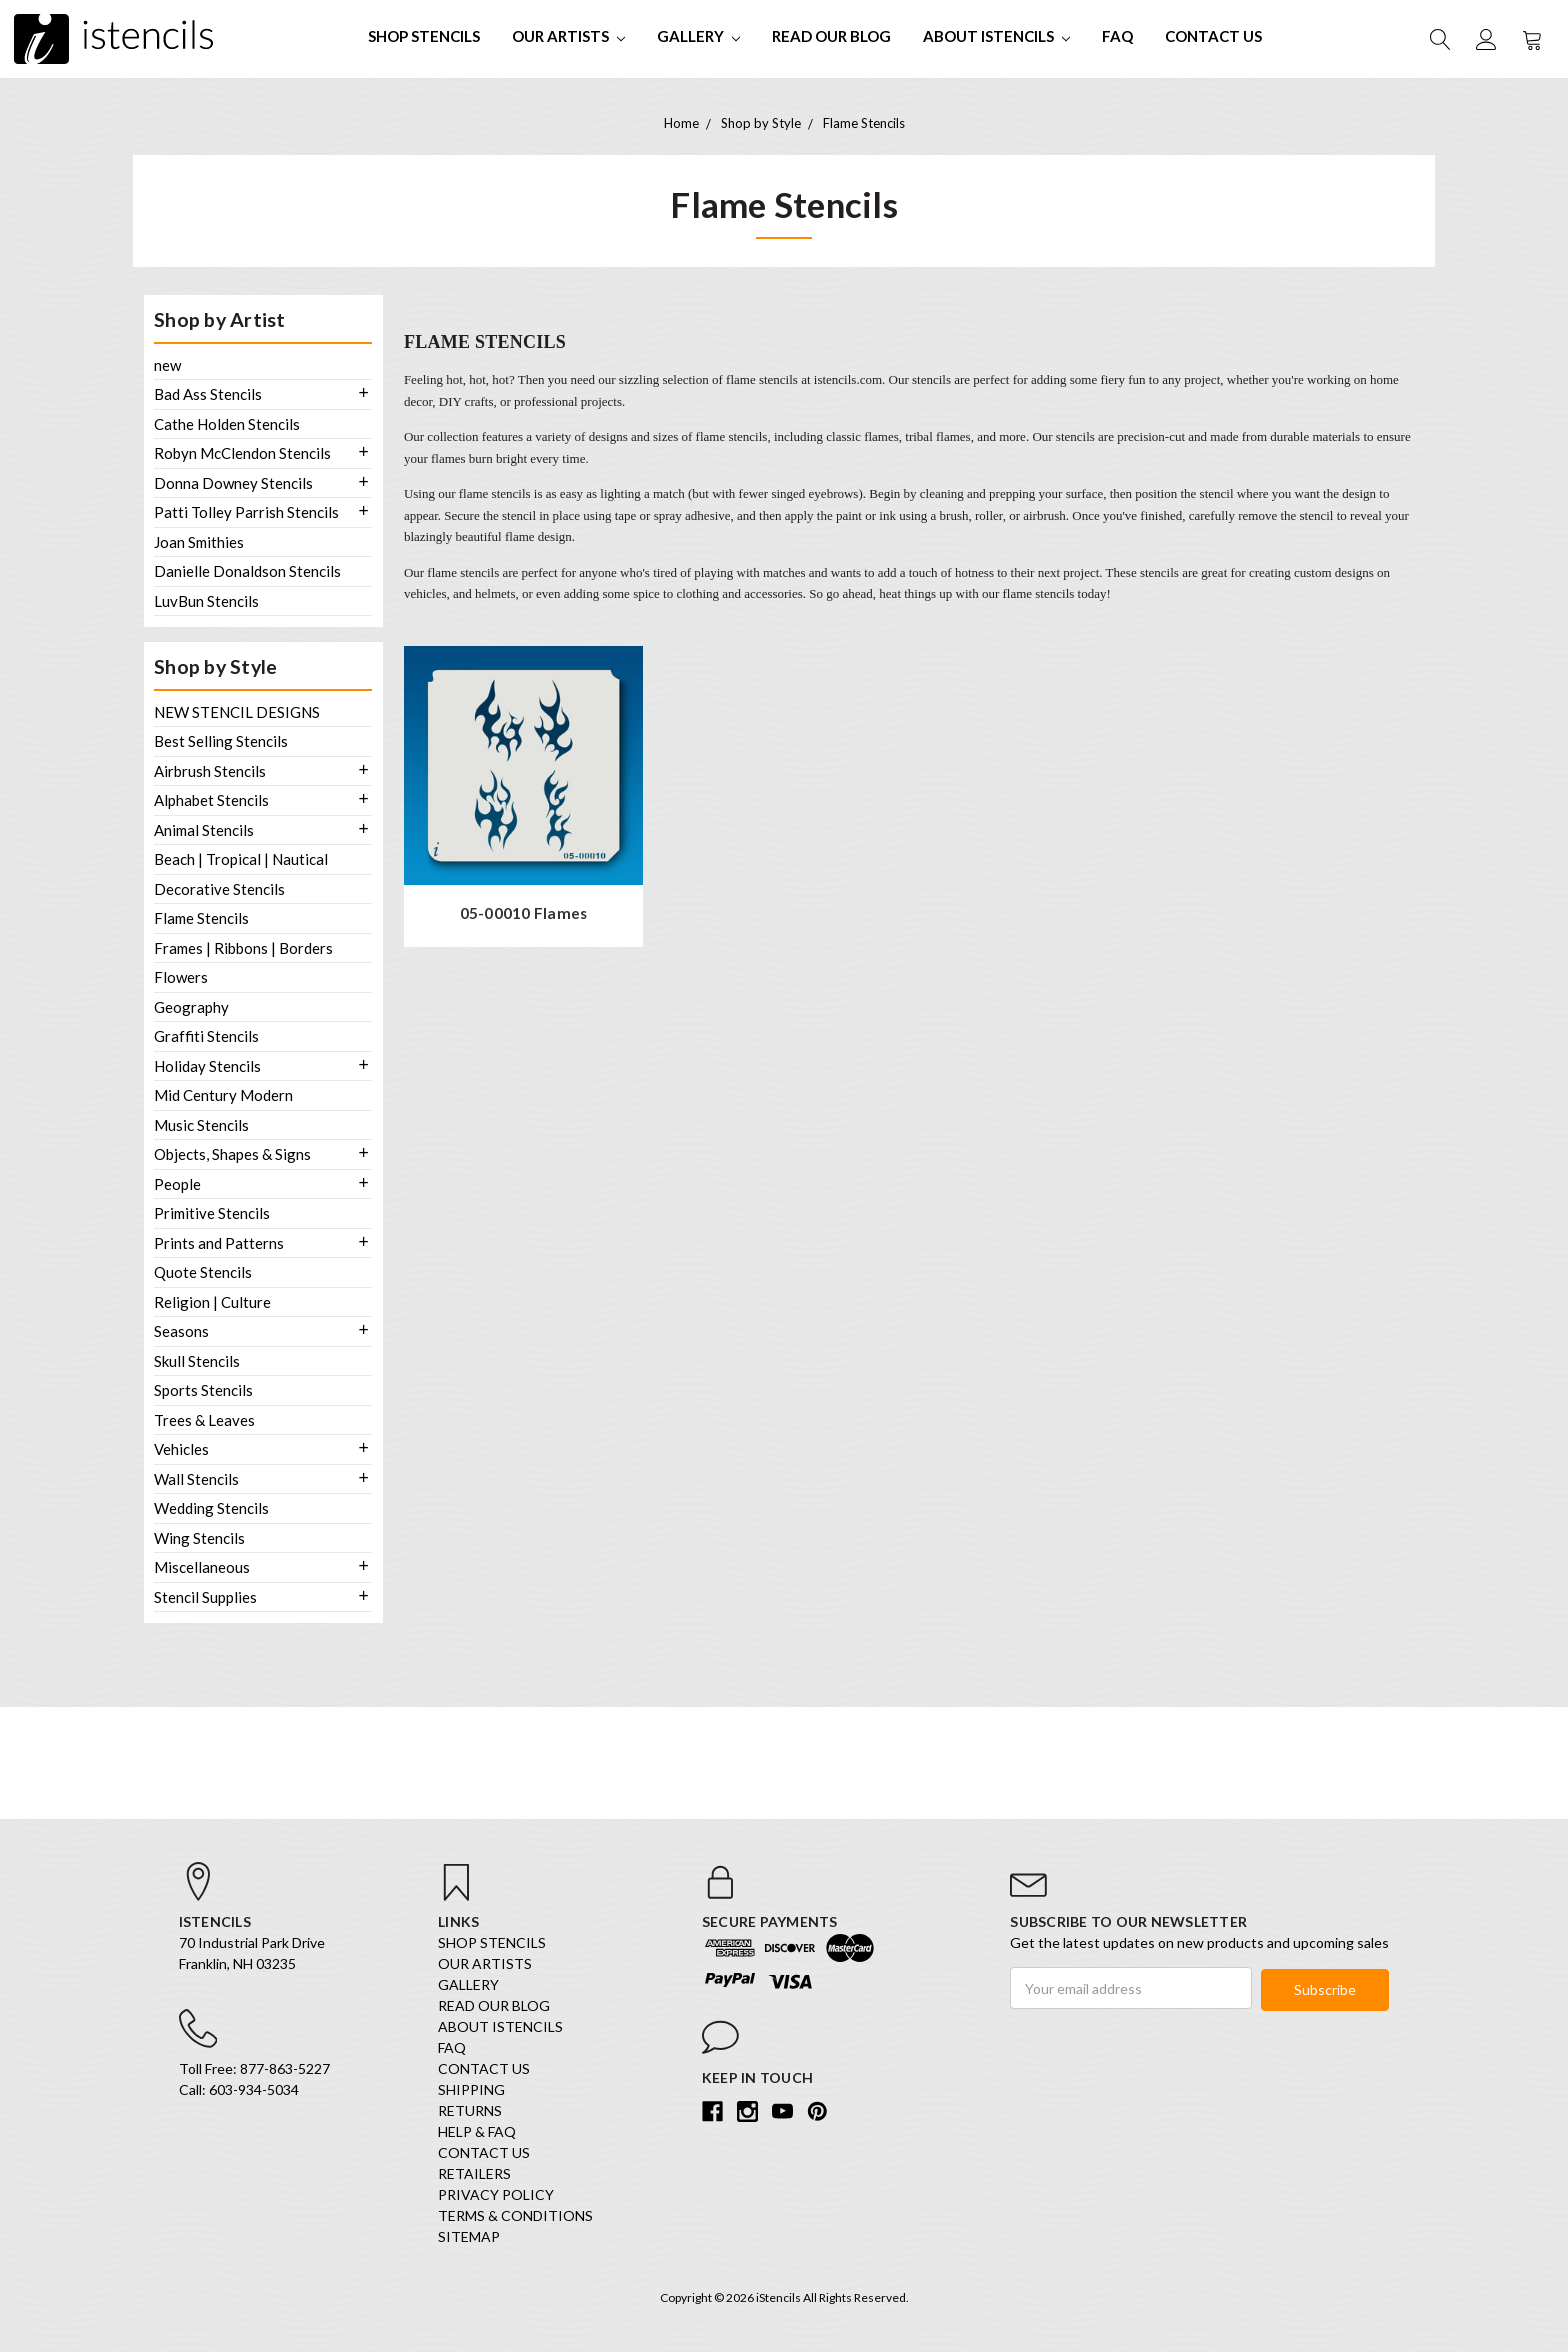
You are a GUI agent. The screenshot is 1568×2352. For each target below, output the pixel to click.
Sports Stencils (203, 1390)
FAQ (1117, 36)
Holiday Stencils (207, 1066)
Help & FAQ (477, 2134)
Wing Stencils (199, 1538)
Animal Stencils (204, 830)
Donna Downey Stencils (233, 483)
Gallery (698, 36)
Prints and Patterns (219, 1243)
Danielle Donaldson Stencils (247, 571)
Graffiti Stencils (206, 1036)
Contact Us (1213, 36)
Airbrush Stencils (210, 771)
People (177, 1184)
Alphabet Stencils (211, 800)
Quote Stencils (203, 1272)
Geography (191, 1007)
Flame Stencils (201, 918)
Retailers (474, 2176)
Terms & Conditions (515, 2218)
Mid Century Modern (223, 1095)
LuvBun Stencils (206, 601)
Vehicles (181, 1449)
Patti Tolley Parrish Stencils (246, 512)
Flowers (181, 977)
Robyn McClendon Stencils (242, 453)
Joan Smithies (199, 542)
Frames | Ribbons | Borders (243, 948)
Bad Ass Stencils (208, 394)
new (167, 365)
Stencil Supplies (205, 1597)
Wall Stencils (196, 1479)
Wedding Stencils (211, 1508)
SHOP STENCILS (424, 36)
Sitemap (469, 2239)
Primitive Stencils (212, 1213)
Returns (470, 2113)
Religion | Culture (212, 1302)
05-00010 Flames (524, 913)
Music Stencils (201, 1125)
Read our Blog (831, 36)
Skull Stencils (197, 1361)
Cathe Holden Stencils (227, 424)
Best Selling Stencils (221, 741)
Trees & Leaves (204, 1420)
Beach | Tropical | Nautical (241, 859)
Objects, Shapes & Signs (232, 1154)
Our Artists (568, 36)
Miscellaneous (202, 1567)
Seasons (181, 1331)
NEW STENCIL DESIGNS (237, 712)
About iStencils (996, 36)
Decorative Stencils (219, 889)
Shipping (471, 2092)
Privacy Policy (496, 2197)
